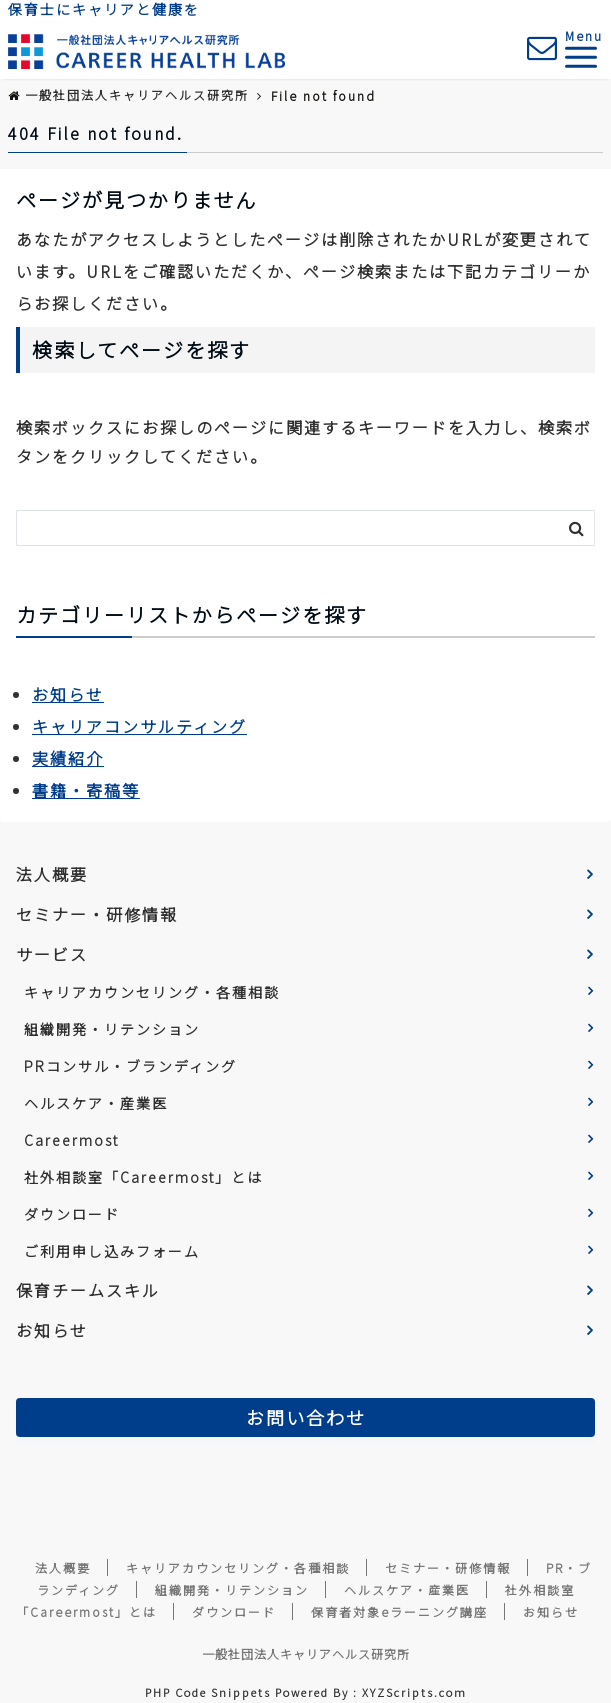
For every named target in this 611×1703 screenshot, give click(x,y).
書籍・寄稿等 (86, 790)
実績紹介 (68, 758)
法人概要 (52, 874)
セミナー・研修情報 (97, 914)
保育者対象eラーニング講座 (399, 1611)
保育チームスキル (88, 1290)
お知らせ (68, 694)
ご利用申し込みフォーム (112, 1251)
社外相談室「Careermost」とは (143, 1177)
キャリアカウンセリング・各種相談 (152, 992)
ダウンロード (72, 1214)
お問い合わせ (306, 1417)
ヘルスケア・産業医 (96, 1103)
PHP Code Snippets (208, 1692)
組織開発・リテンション (112, 1029)
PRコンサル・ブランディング (130, 1066)
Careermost (71, 1140)
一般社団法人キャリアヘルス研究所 (306, 1653)
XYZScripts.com (414, 1692)
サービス (52, 954)
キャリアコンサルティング (139, 726)
